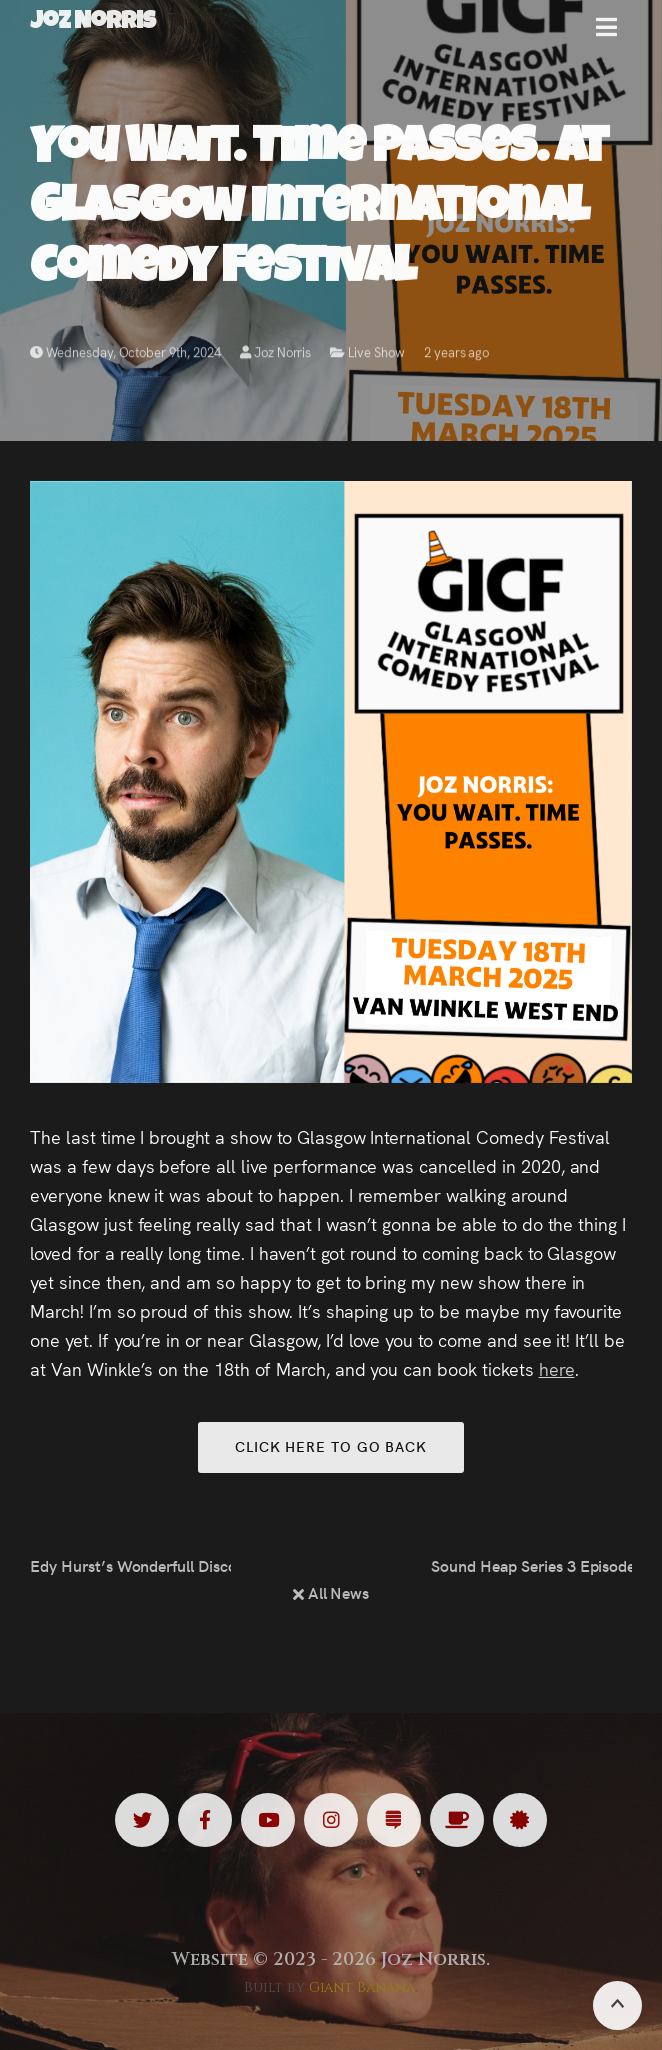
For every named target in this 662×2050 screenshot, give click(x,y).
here (557, 1368)
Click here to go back (331, 1446)
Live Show (376, 355)
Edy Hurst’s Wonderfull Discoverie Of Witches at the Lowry (130, 1565)
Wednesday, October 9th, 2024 (125, 355)
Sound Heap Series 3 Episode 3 (531, 1565)
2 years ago (457, 355)
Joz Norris (276, 355)
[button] (606, 35)
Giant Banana (362, 1987)
